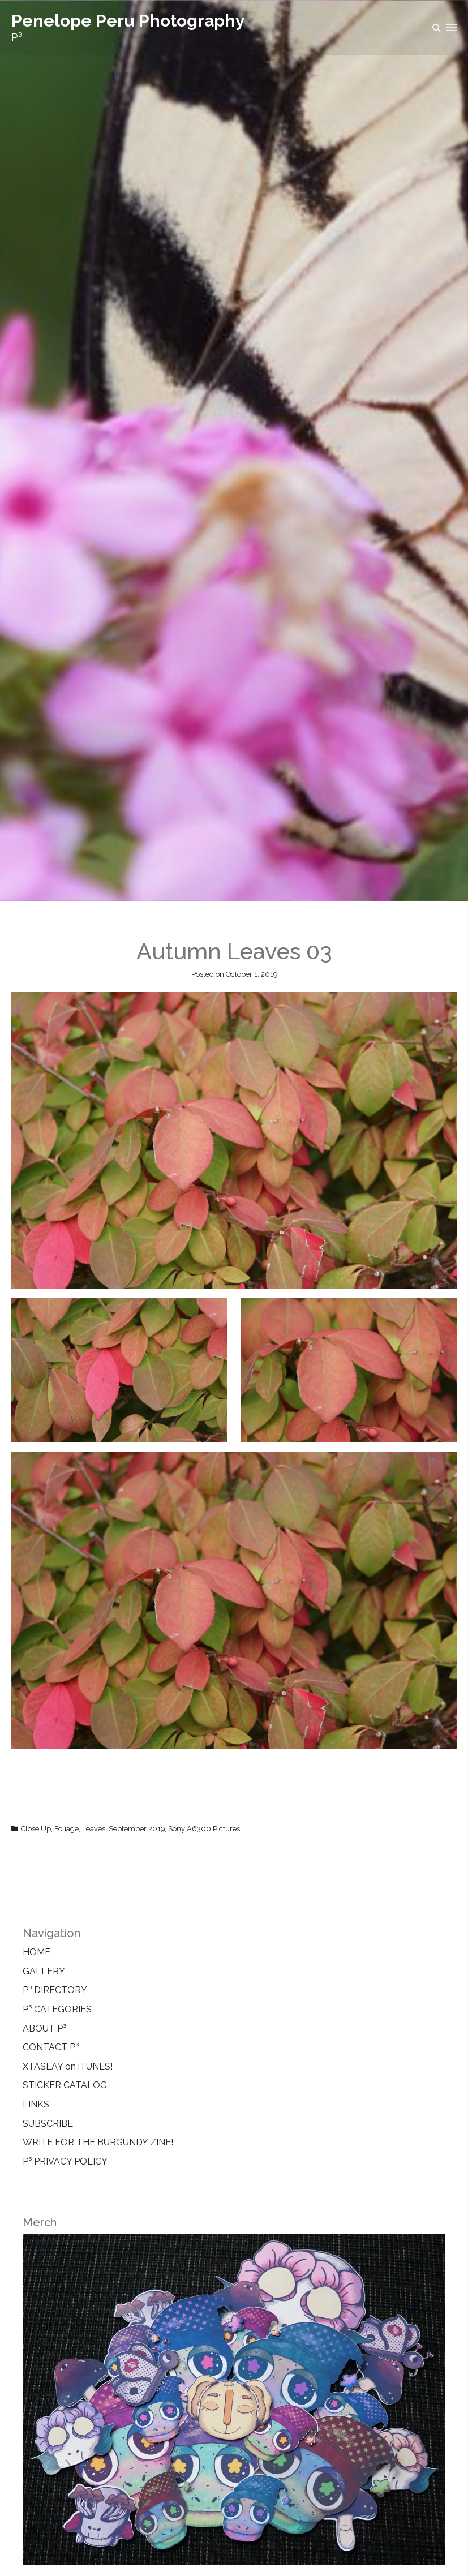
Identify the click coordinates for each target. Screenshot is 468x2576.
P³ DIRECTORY (55, 1990)
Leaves (93, 1828)
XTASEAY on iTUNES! (68, 2066)
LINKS (36, 2104)
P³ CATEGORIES (57, 2009)
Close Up (36, 1828)
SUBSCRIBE (48, 2123)
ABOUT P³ (44, 2028)
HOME (36, 1952)
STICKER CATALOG (65, 2085)
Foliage (66, 1828)
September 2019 (137, 1828)
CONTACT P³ (51, 2047)
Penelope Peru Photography (128, 21)
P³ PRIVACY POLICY (65, 2161)
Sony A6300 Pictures (204, 1828)
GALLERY (44, 1971)
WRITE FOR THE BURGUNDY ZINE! (98, 2142)
